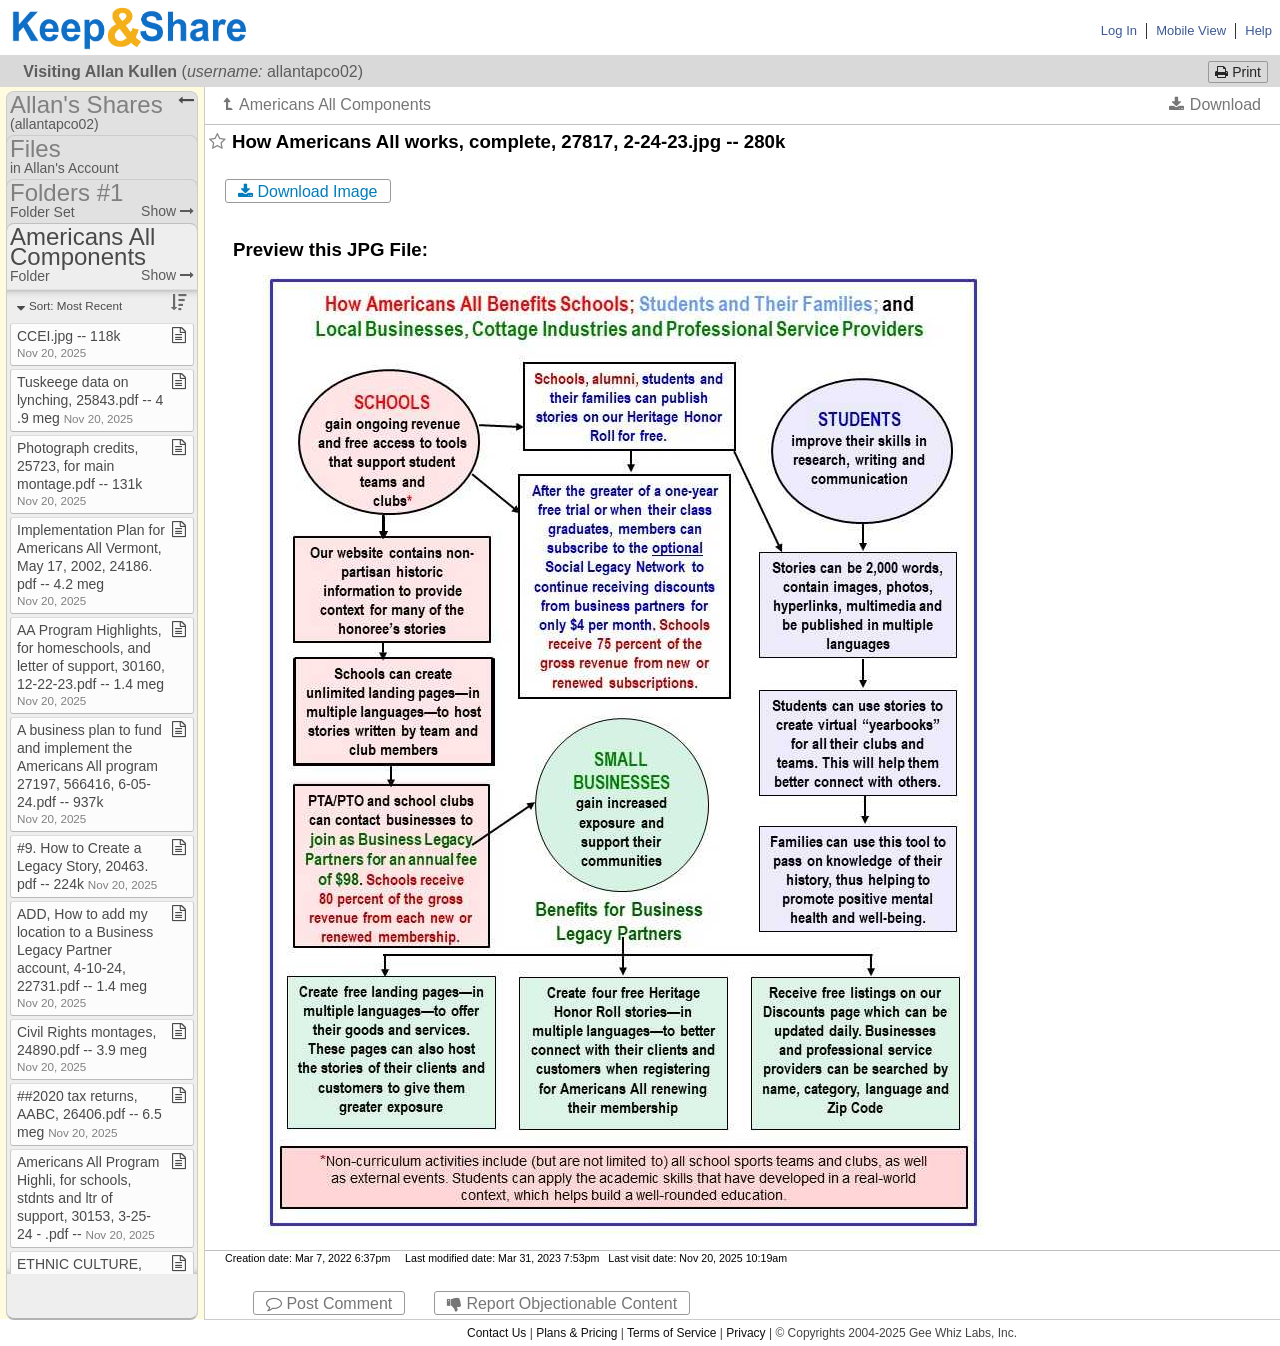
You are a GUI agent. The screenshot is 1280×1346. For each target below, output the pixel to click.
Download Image (308, 191)
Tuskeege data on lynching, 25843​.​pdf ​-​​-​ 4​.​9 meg (90, 400)
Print (1238, 72)
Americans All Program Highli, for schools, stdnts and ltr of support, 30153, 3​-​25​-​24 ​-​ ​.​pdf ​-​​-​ (88, 1198)
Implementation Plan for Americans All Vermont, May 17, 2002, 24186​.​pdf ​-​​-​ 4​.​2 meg (91, 564)
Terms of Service (671, 1333)
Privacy (745, 1333)
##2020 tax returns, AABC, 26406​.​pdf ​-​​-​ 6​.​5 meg (89, 1114)
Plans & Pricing (576, 1333)
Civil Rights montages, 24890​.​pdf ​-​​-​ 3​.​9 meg (86, 1048)
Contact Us (496, 1333)
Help (1258, 30)
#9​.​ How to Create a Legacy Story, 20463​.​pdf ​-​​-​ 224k (87, 866)
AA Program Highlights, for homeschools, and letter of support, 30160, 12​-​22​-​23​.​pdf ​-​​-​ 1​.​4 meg (91, 664)
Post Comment (329, 1303)
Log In (1119, 30)
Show (167, 211)
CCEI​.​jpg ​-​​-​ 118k (68, 343)
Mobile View (1191, 30)
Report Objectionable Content (562, 1303)
